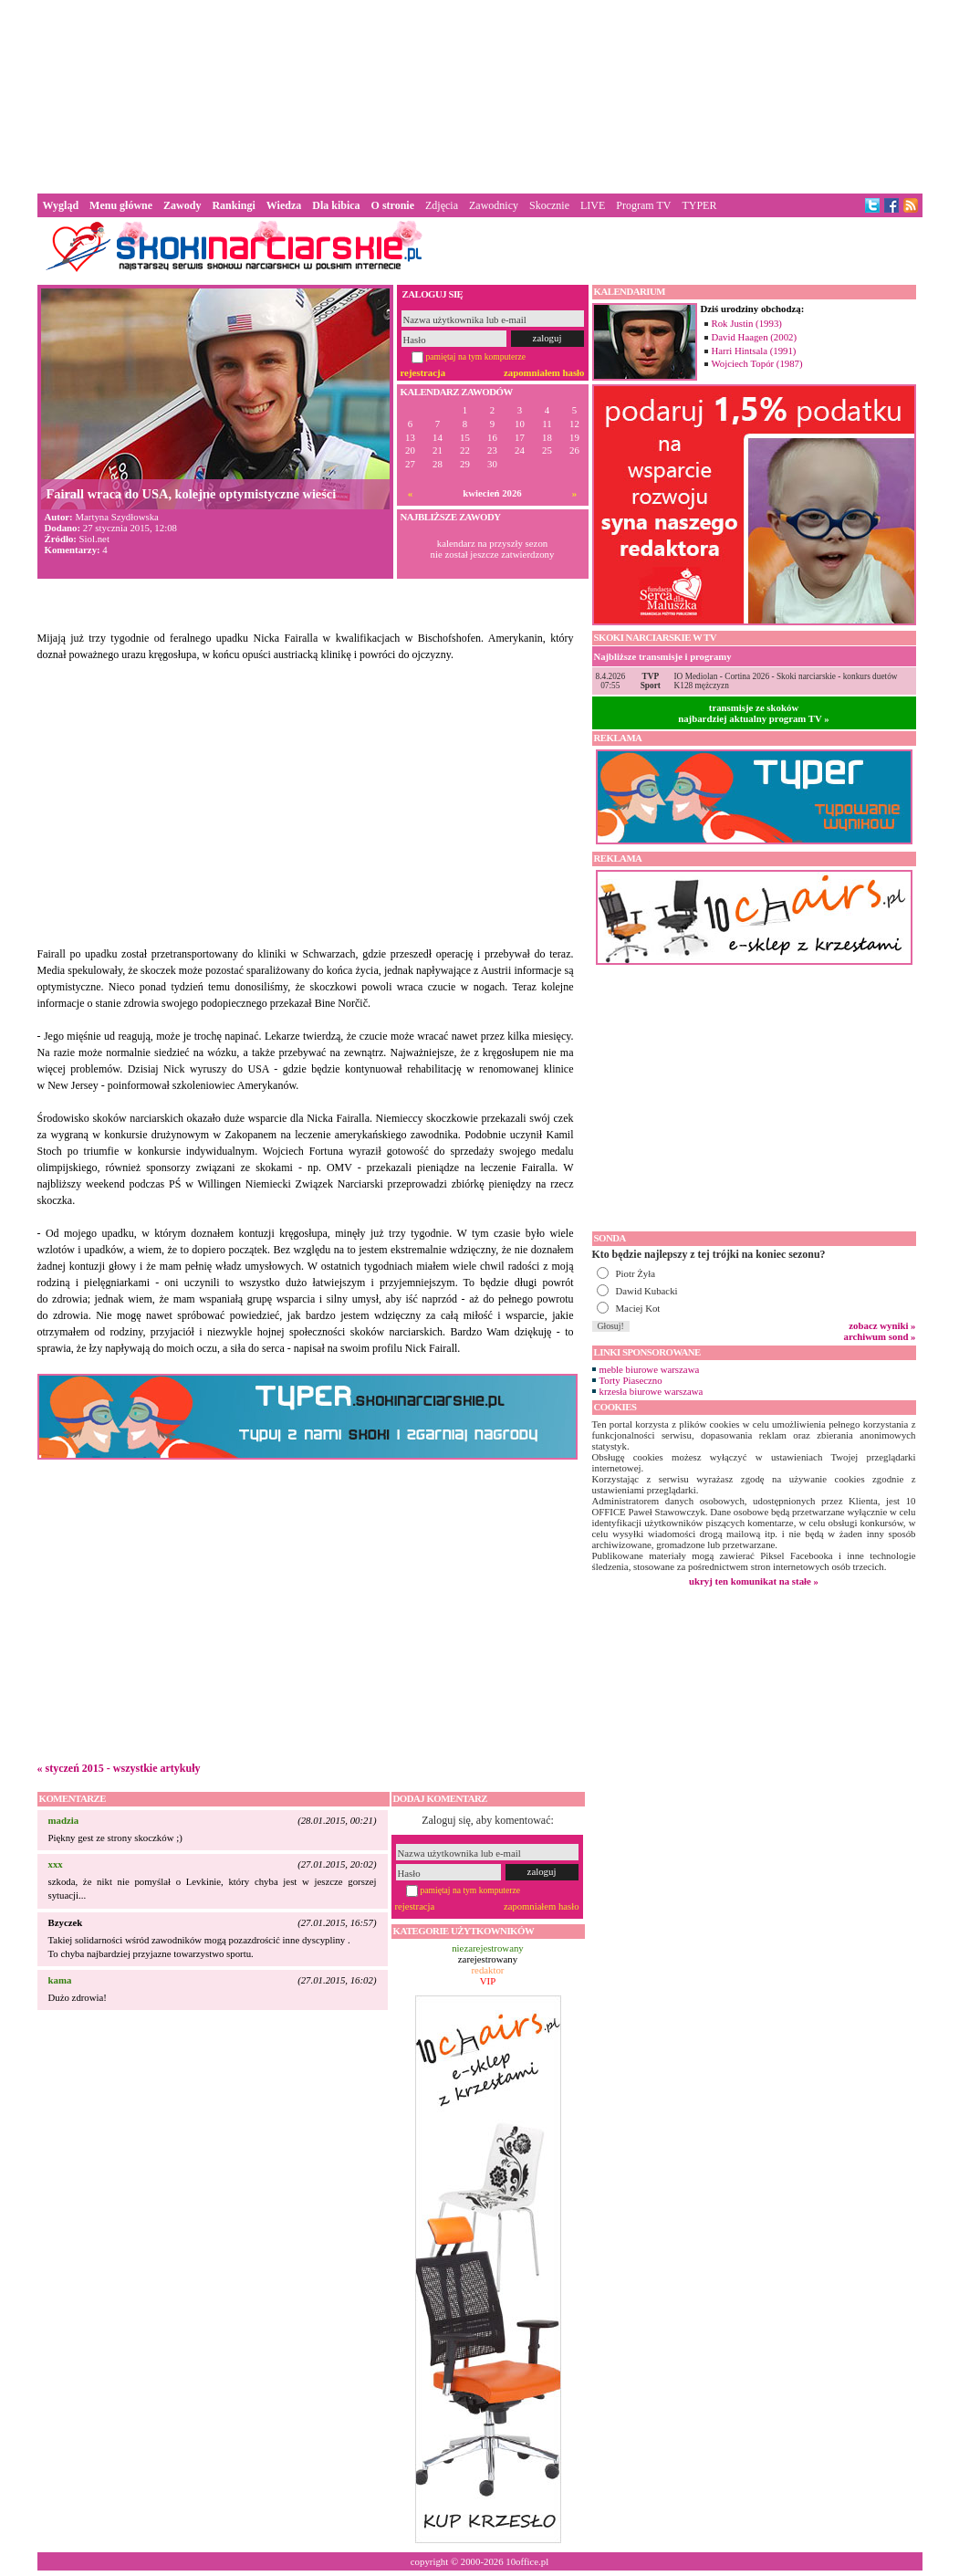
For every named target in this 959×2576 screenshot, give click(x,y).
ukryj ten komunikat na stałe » (753, 1581)
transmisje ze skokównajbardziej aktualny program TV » (753, 713)
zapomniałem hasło (544, 372)
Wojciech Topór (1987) (757, 363)
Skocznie (549, 205)
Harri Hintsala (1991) (754, 350)
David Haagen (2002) (754, 336)
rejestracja (423, 372)
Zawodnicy (493, 205)
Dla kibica (336, 205)
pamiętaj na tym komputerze (476, 356)
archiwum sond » (880, 1336)
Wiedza (283, 205)
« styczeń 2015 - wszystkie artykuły (119, 1768)
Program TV (643, 205)
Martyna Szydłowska (116, 516)
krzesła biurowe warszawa (651, 1391)
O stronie (392, 205)
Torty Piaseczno (630, 1380)
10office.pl (527, 2561)
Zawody (182, 205)
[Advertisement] (480, 95)
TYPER (699, 205)
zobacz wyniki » (882, 1325)
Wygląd (61, 205)
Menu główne (120, 205)
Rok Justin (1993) (747, 323)
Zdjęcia (441, 205)
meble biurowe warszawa (649, 1369)
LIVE (592, 205)
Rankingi (233, 205)
